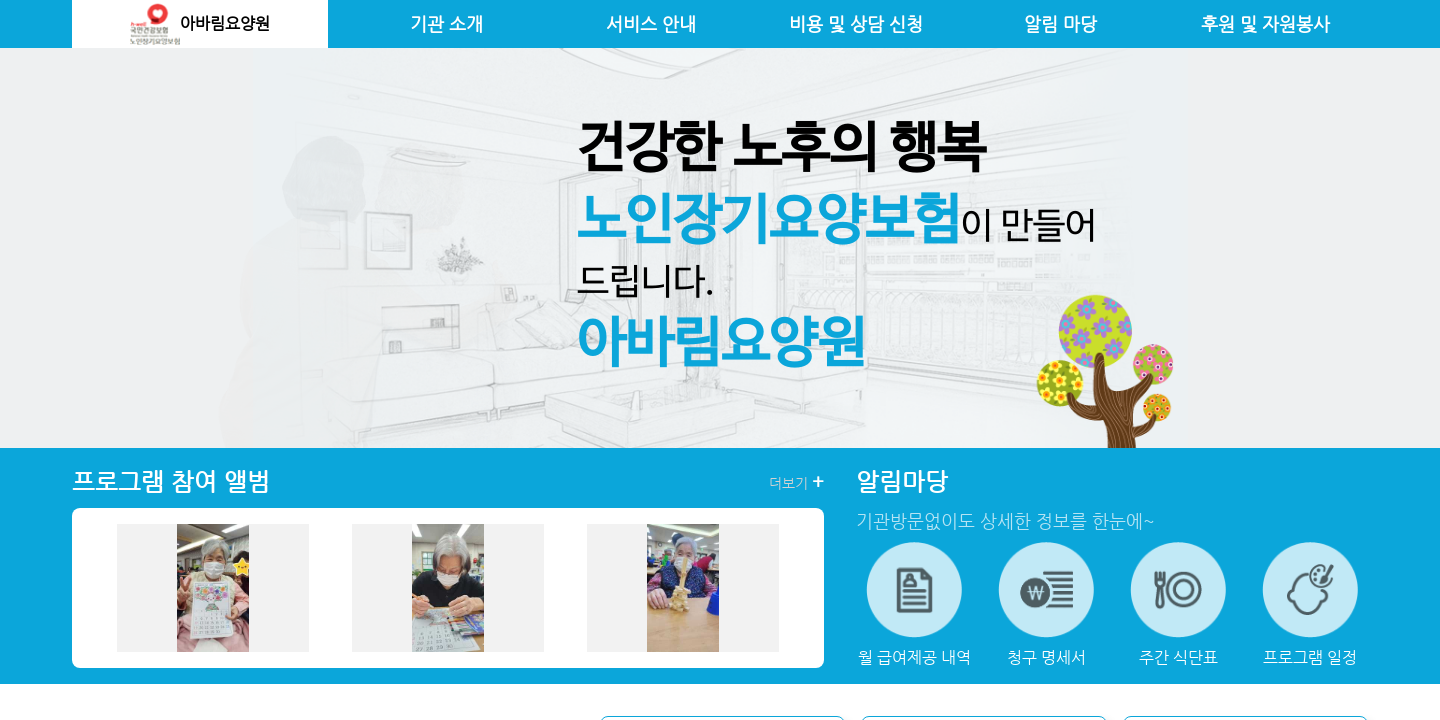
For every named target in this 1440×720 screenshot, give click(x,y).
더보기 (796, 482)
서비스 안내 (651, 24)
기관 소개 (446, 24)
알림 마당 (1060, 24)
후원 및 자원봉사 (1265, 24)
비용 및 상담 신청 (856, 24)
